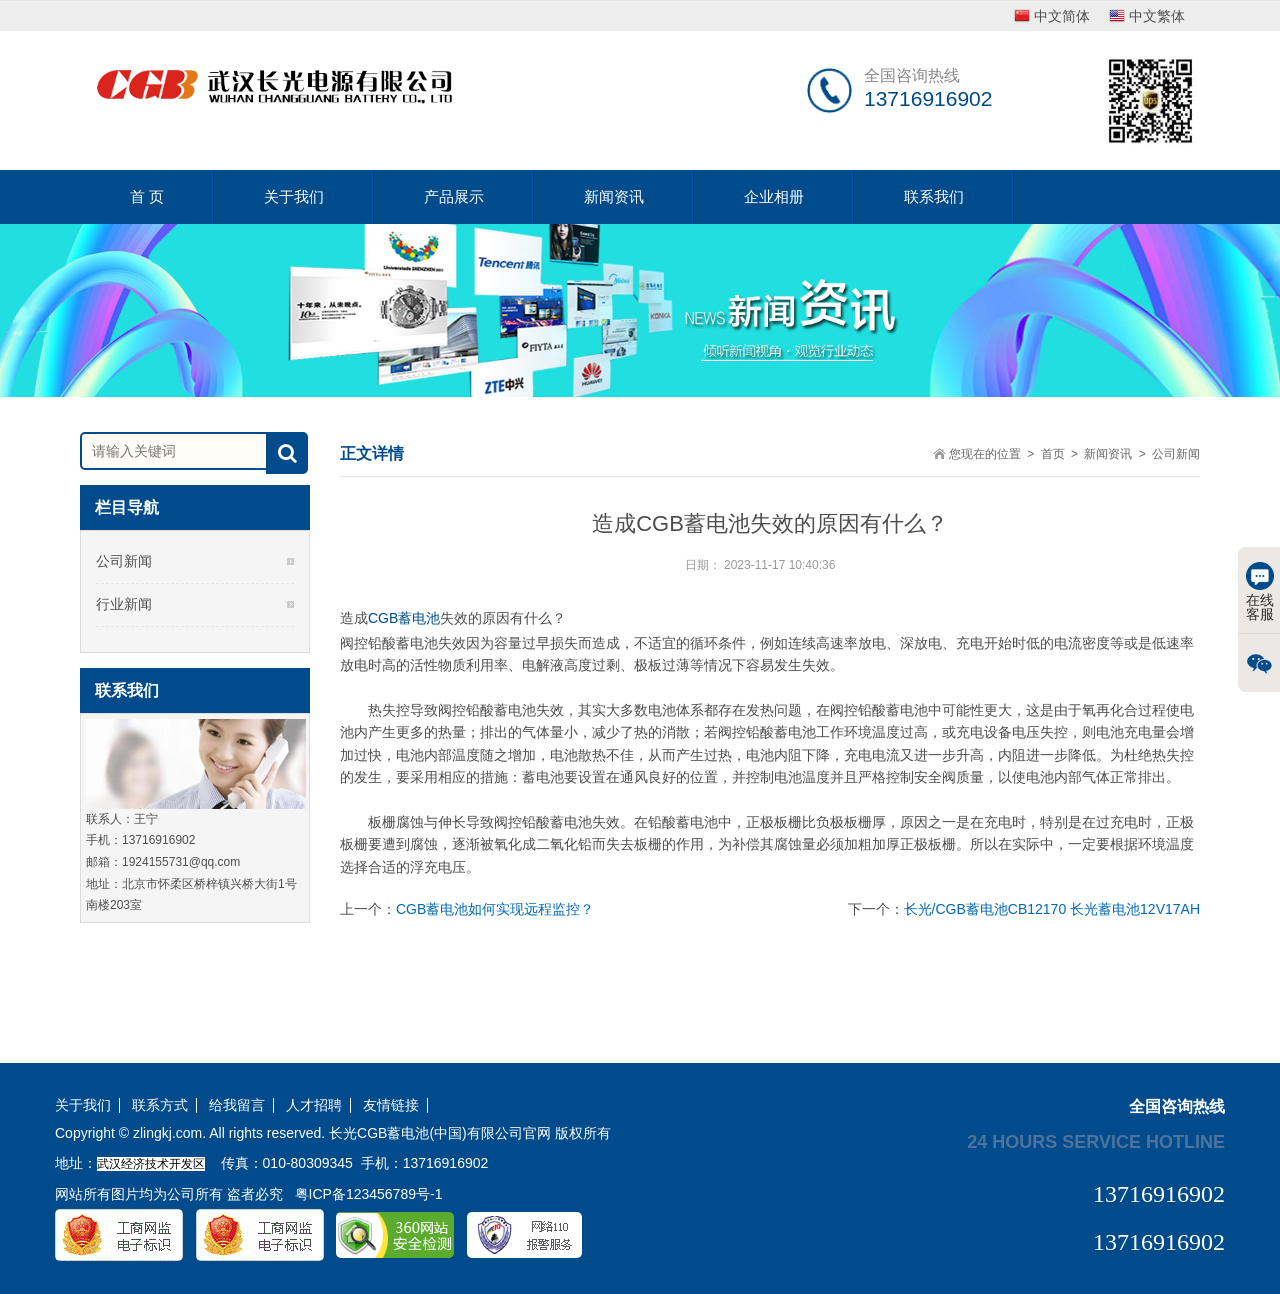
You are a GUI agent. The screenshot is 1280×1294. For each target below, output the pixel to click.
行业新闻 (124, 604)
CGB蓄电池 (404, 618)
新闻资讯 (614, 196)
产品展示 (454, 196)
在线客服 (1260, 592)
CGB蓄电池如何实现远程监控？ (495, 909)
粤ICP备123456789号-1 (369, 1194)
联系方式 (160, 1105)
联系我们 (934, 196)
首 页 (147, 196)
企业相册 (774, 196)
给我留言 (237, 1105)
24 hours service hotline (1096, 1141)
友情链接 (391, 1105)
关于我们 (294, 196)
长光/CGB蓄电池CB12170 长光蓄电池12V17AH (1052, 909)
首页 (1053, 454)
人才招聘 (314, 1105)
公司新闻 (124, 561)
